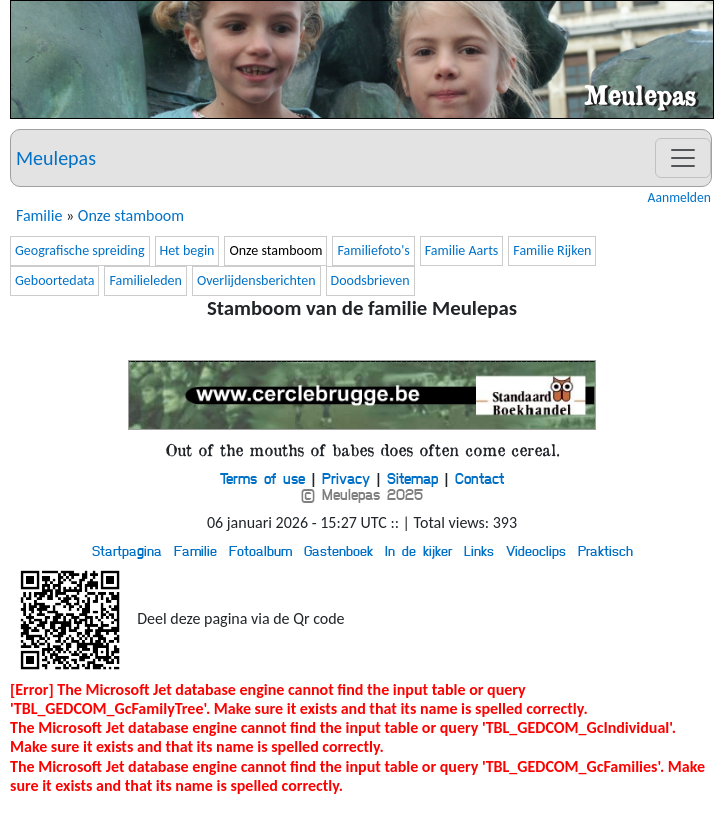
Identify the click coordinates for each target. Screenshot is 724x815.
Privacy (346, 478)
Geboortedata (54, 280)
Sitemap (412, 478)
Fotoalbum (260, 550)
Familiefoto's (373, 250)
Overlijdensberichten (256, 280)
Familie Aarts (462, 250)
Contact (479, 478)
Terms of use (262, 478)
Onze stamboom (131, 215)
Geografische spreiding (80, 250)
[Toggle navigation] (683, 158)
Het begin (187, 250)
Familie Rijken (552, 250)
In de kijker (418, 550)
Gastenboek (338, 550)
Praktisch (605, 550)
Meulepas (56, 158)
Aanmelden (679, 198)
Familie (39, 215)
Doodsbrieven (370, 280)
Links (479, 550)
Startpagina (127, 550)
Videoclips (536, 550)
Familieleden (145, 280)
